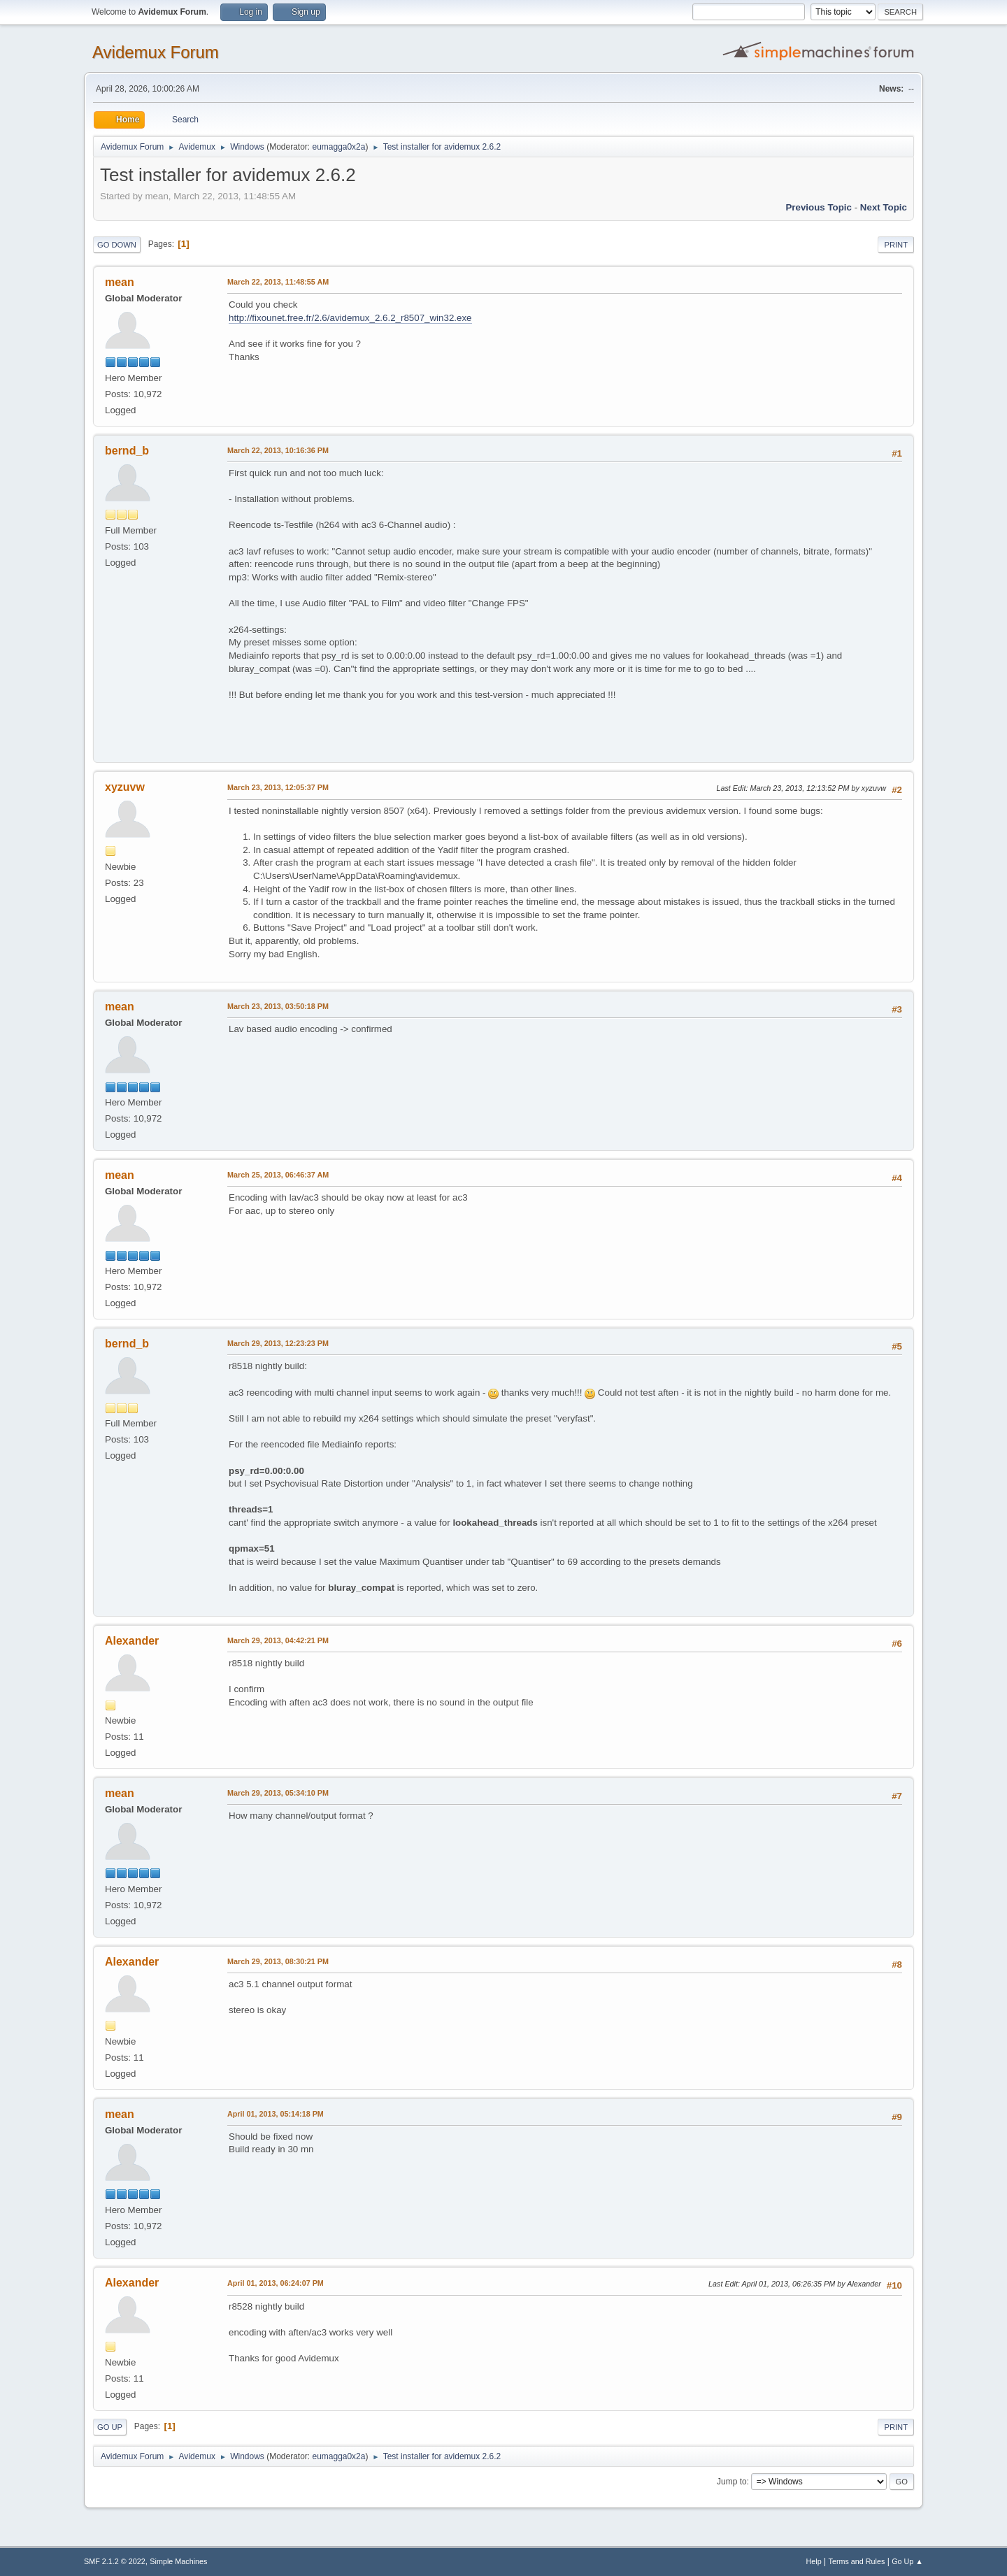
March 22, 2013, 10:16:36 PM (278, 450)
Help (814, 2561)
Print (896, 245)
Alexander (132, 1641)
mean (119, 282)
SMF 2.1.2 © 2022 (114, 2561)
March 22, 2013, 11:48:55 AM (278, 282)
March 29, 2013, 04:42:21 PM (278, 1640)
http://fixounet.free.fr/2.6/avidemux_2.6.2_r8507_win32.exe (350, 318)
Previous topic (818, 207)
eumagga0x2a (338, 147)
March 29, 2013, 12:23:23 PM (278, 1343)
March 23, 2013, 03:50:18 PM (278, 1006)
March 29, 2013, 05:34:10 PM (278, 1793)
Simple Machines (178, 2561)
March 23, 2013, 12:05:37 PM (278, 787)
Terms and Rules (857, 2561)
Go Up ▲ (907, 2561)
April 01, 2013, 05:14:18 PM (275, 2114)
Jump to (732, 2481)
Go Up (109, 2427)
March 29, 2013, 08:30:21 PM (278, 1961)
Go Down (116, 245)
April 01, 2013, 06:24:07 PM (275, 2283)
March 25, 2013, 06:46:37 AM (278, 1175)
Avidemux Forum (155, 52)
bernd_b (127, 451)
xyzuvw (125, 787)
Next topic (883, 207)
